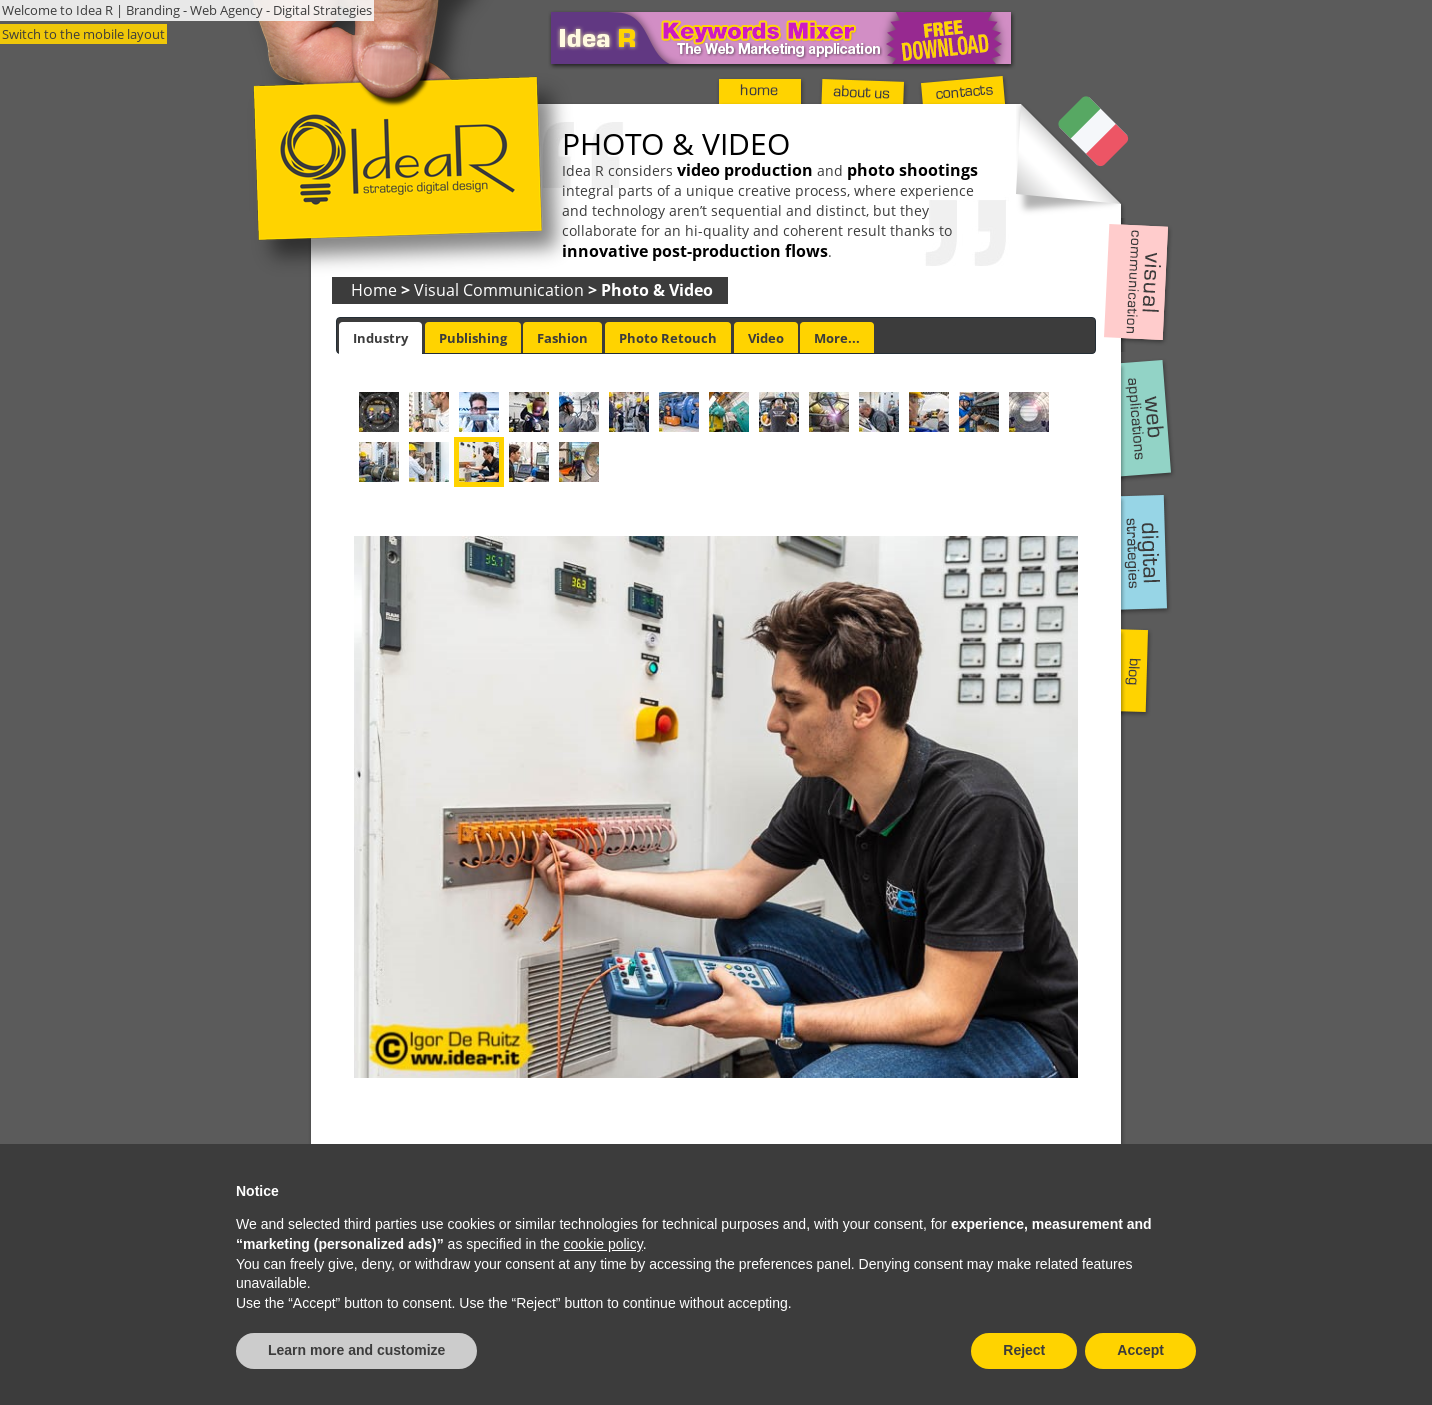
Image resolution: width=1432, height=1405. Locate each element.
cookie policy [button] (603, 1244)
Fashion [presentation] (562, 338)
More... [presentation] (837, 338)
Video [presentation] (766, 338)
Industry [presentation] (380, 338)
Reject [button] (1024, 1350)
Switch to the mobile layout (83, 34)
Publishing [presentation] (473, 338)
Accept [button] (1140, 1350)
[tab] (380, 338)
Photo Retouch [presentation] (668, 338)
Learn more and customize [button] (356, 1350)
